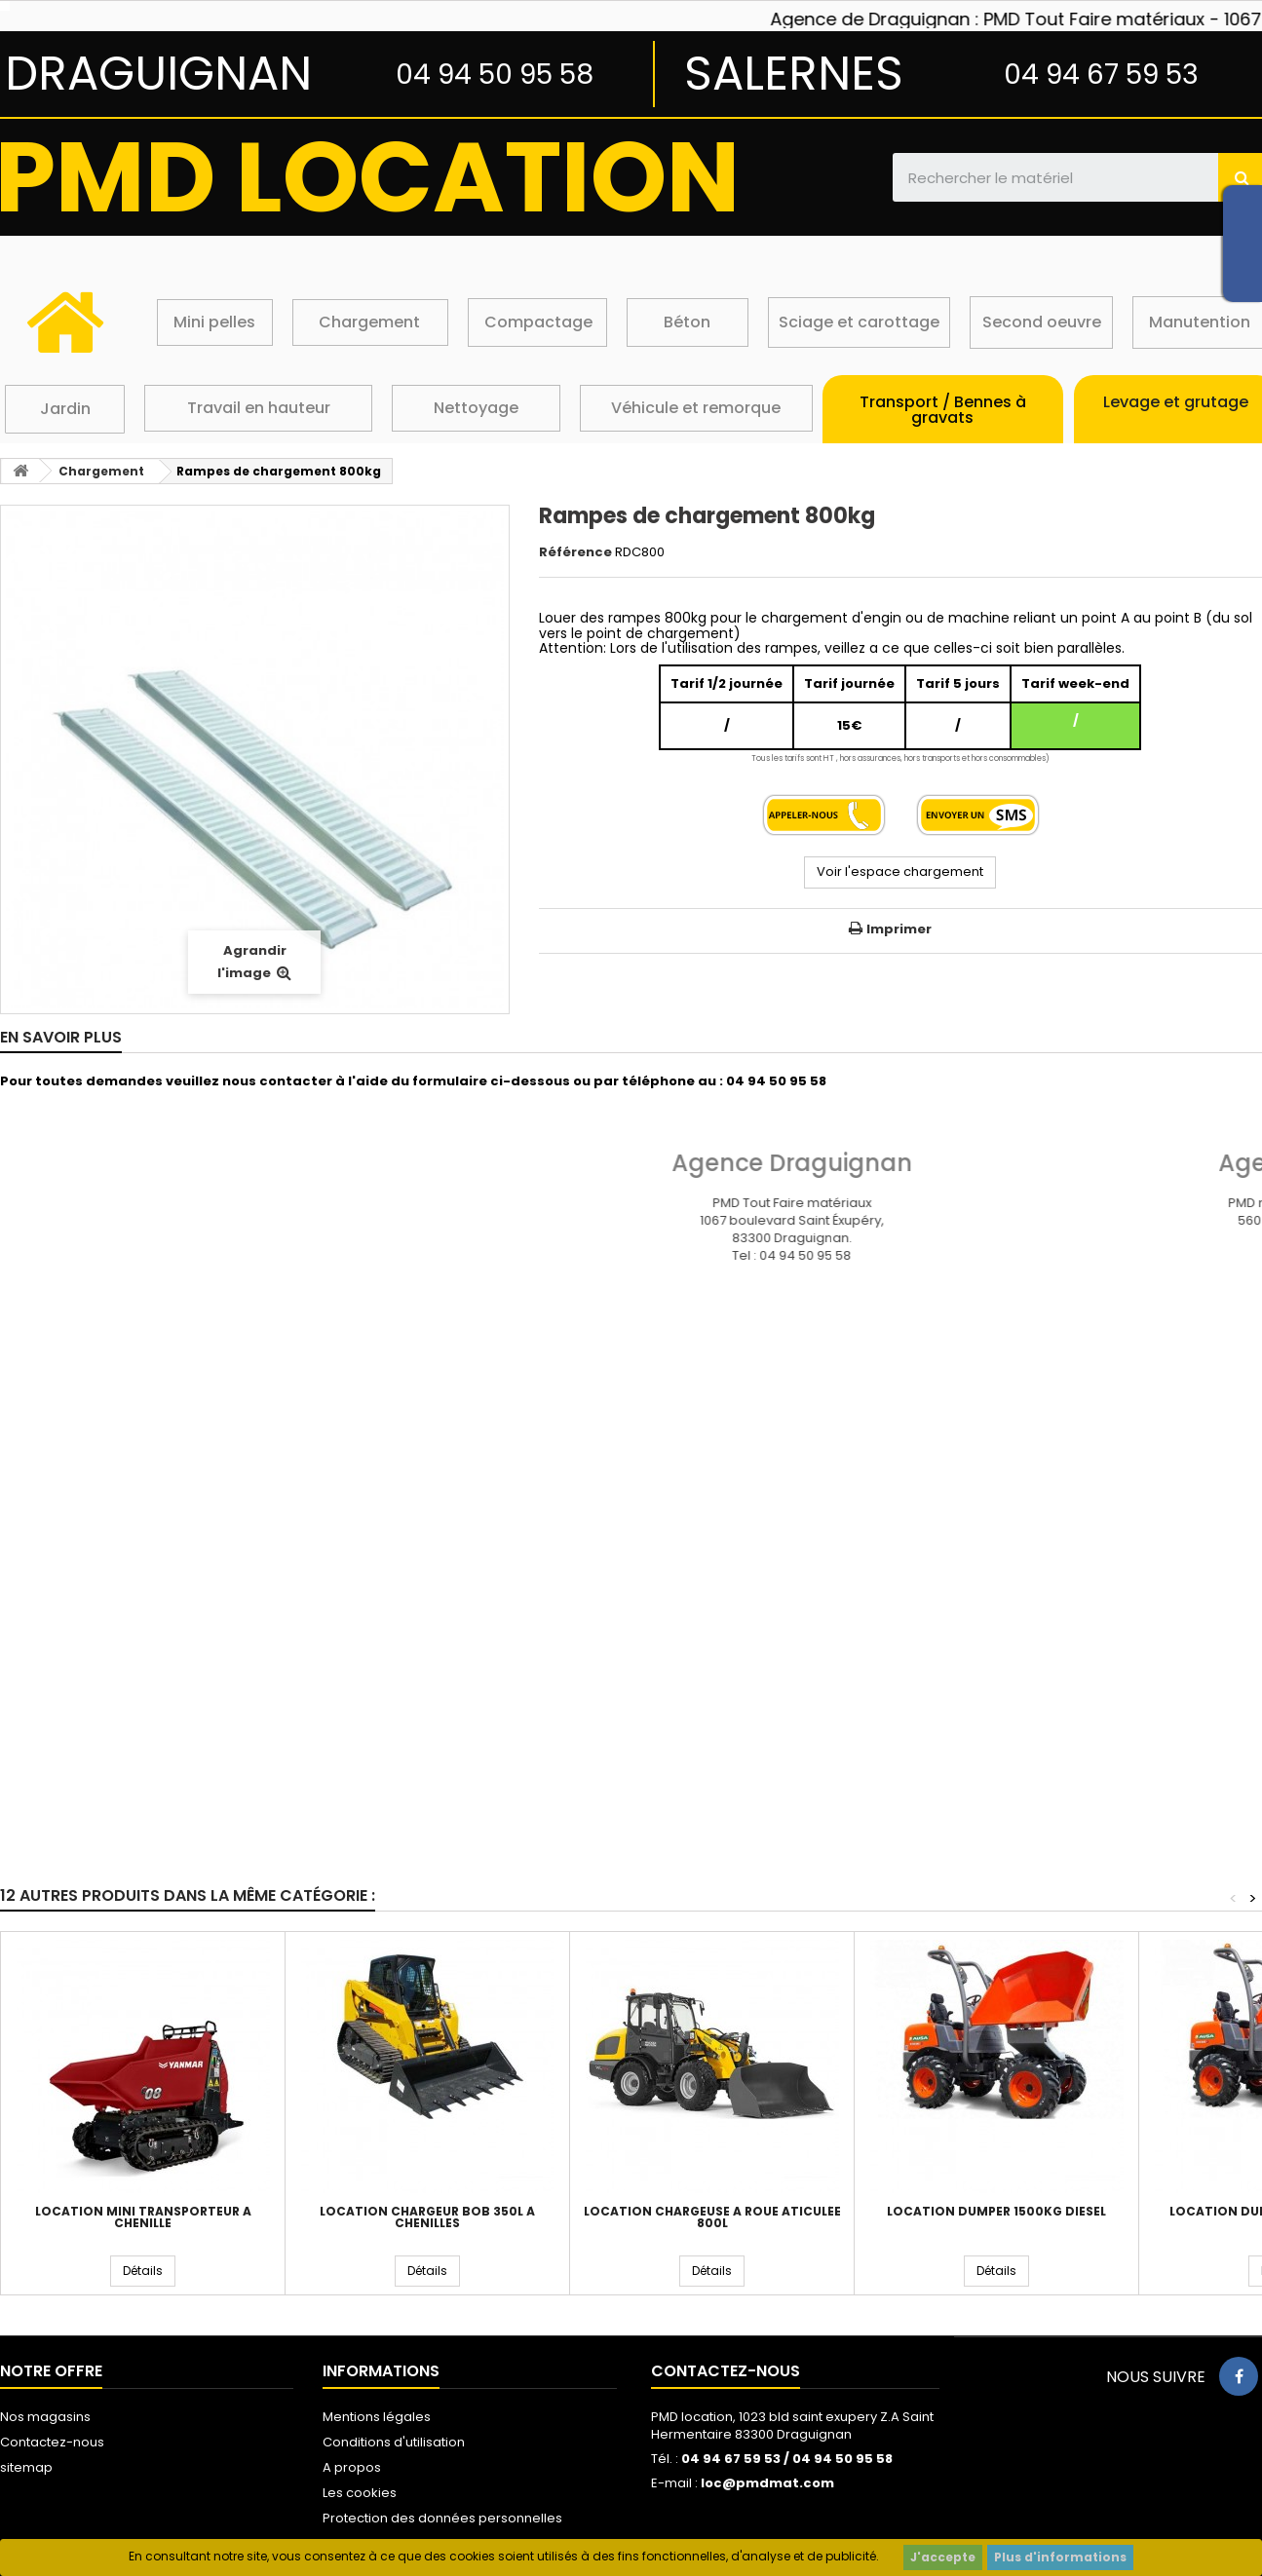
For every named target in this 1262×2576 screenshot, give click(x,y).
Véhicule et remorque (696, 408)
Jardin (65, 409)
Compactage (538, 322)
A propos (352, 2467)
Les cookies (360, 2492)
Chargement (369, 322)
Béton (687, 322)
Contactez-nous (52, 2442)
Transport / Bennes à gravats (943, 410)
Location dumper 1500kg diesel (996, 2211)
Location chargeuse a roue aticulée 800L (712, 2217)
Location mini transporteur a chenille (143, 2217)
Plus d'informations (1060, 2557)
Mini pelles (214, 322)
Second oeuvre (1041, 322)
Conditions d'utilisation (394, 2442)
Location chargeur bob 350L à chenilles (427, 2217)
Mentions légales (377, 2416)
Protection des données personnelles (442, 2518)
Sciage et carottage (859, 322)
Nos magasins (45, 2416)
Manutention (1199, 322)
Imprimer (899, 929)
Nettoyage (476, 408)
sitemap (26, 2467)
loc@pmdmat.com (767, 2483)
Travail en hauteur (258, 408)
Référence (575, 552)
